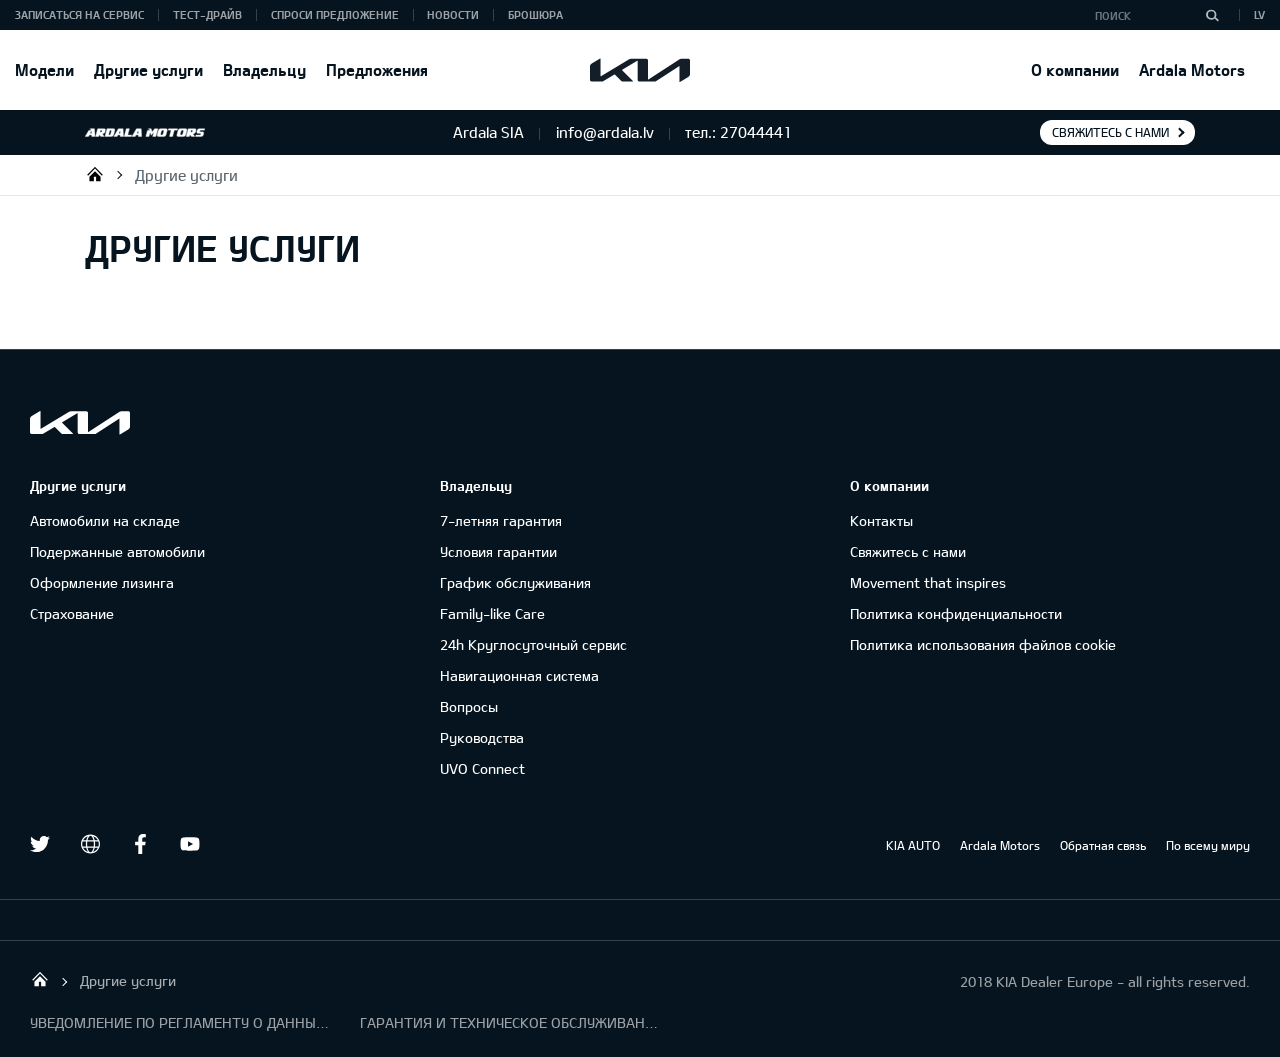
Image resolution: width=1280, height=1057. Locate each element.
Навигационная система (519, 675)
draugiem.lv (90, 844)
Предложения (377, 69)
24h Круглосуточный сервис (533, 644)
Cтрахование (72, 613)
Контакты (881, 520)
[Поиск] (1212, 15)
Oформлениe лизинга (102, 582)
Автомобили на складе (105, 520)
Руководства (482, 737)
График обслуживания (515, 582)
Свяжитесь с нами (1110, 132)
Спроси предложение (335, 14)
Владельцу (264, 69)
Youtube (190, 844)
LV (1259, 14)
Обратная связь (1103, 845)
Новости (453, 14)
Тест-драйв (207, 14)
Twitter (40, 844)
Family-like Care (492, 613)
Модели (44, 69)
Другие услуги (148, 69)
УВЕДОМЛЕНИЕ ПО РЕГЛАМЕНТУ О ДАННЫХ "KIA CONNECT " (180, 1022)
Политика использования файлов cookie (983, 644)
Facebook (140, 844)
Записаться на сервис (79, 14)
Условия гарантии (498, 551)
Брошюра (535, 14)
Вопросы (469, 706)
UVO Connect (482, 768)
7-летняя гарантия (501, 520)
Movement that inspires (928, 582)
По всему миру (1208, 845)
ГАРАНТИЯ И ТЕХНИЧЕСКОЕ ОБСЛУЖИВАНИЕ (510, 1022)
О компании (1075, 69)
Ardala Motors (1192, 69)
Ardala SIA (95, 174)
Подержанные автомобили (117, 551)
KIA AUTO (913, 845)
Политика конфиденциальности (956, 613)
